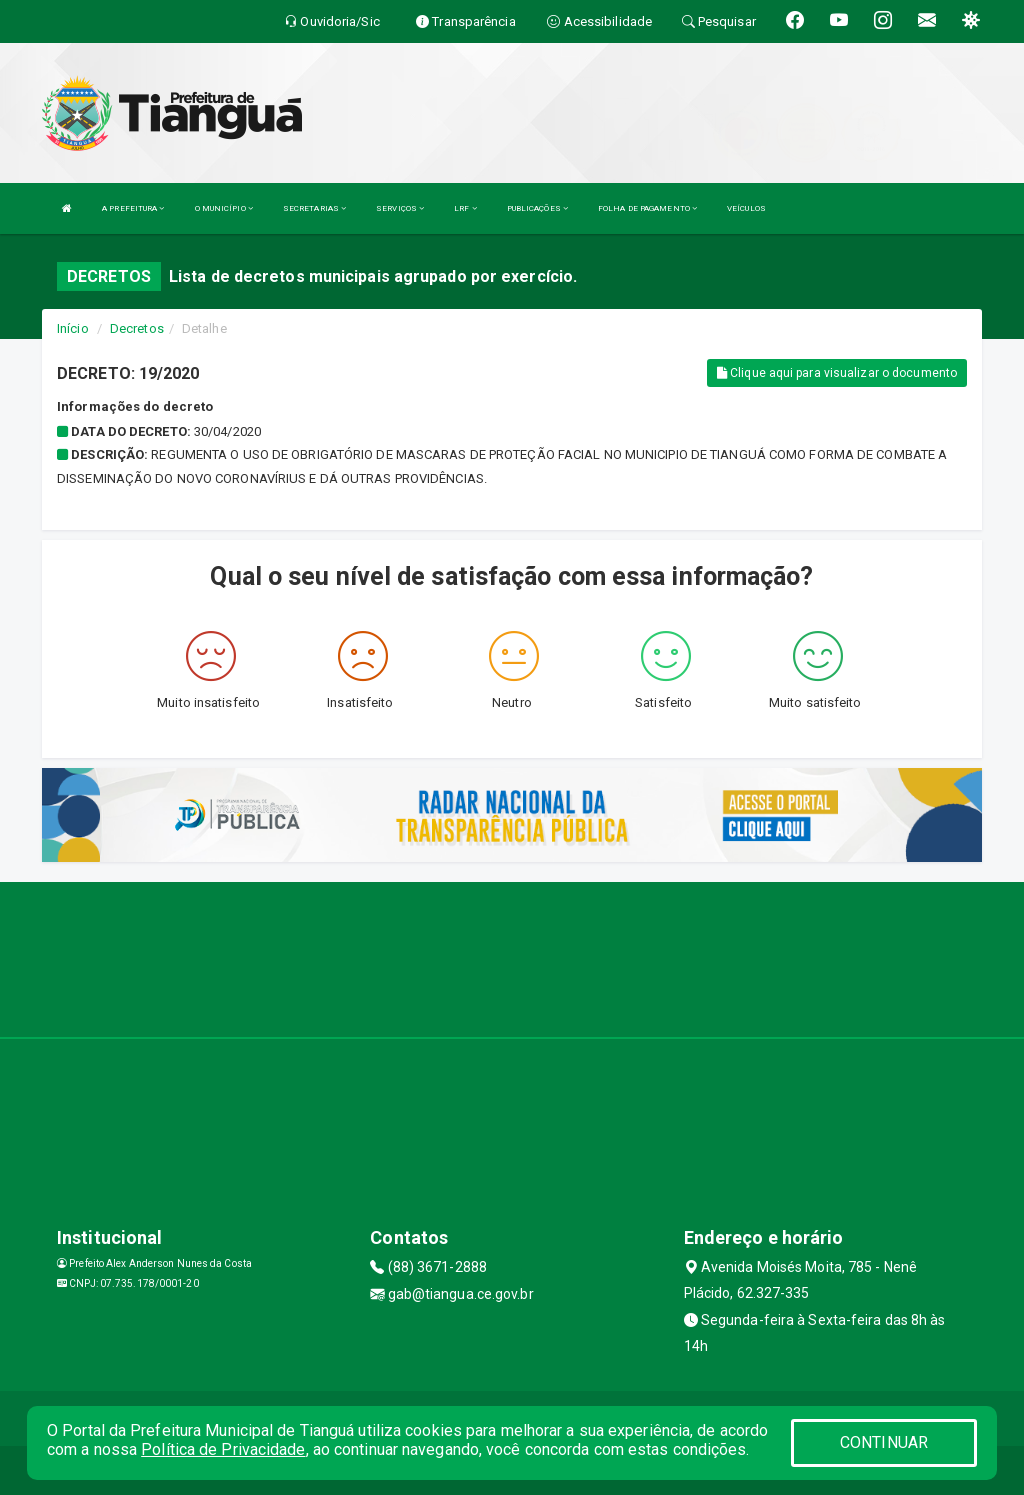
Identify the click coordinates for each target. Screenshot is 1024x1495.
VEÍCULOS (746, 208)
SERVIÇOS (400, 208)
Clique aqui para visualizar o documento (837, 373)
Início (73, 328)
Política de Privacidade (223, 1449)
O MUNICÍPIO (224, 208)
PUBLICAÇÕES (537, 208)
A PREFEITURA (133, 208)
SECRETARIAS (314, 208)
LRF (465, 208)
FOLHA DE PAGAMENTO (647, 208)
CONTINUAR (884, 1442)
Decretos (137, 328)
